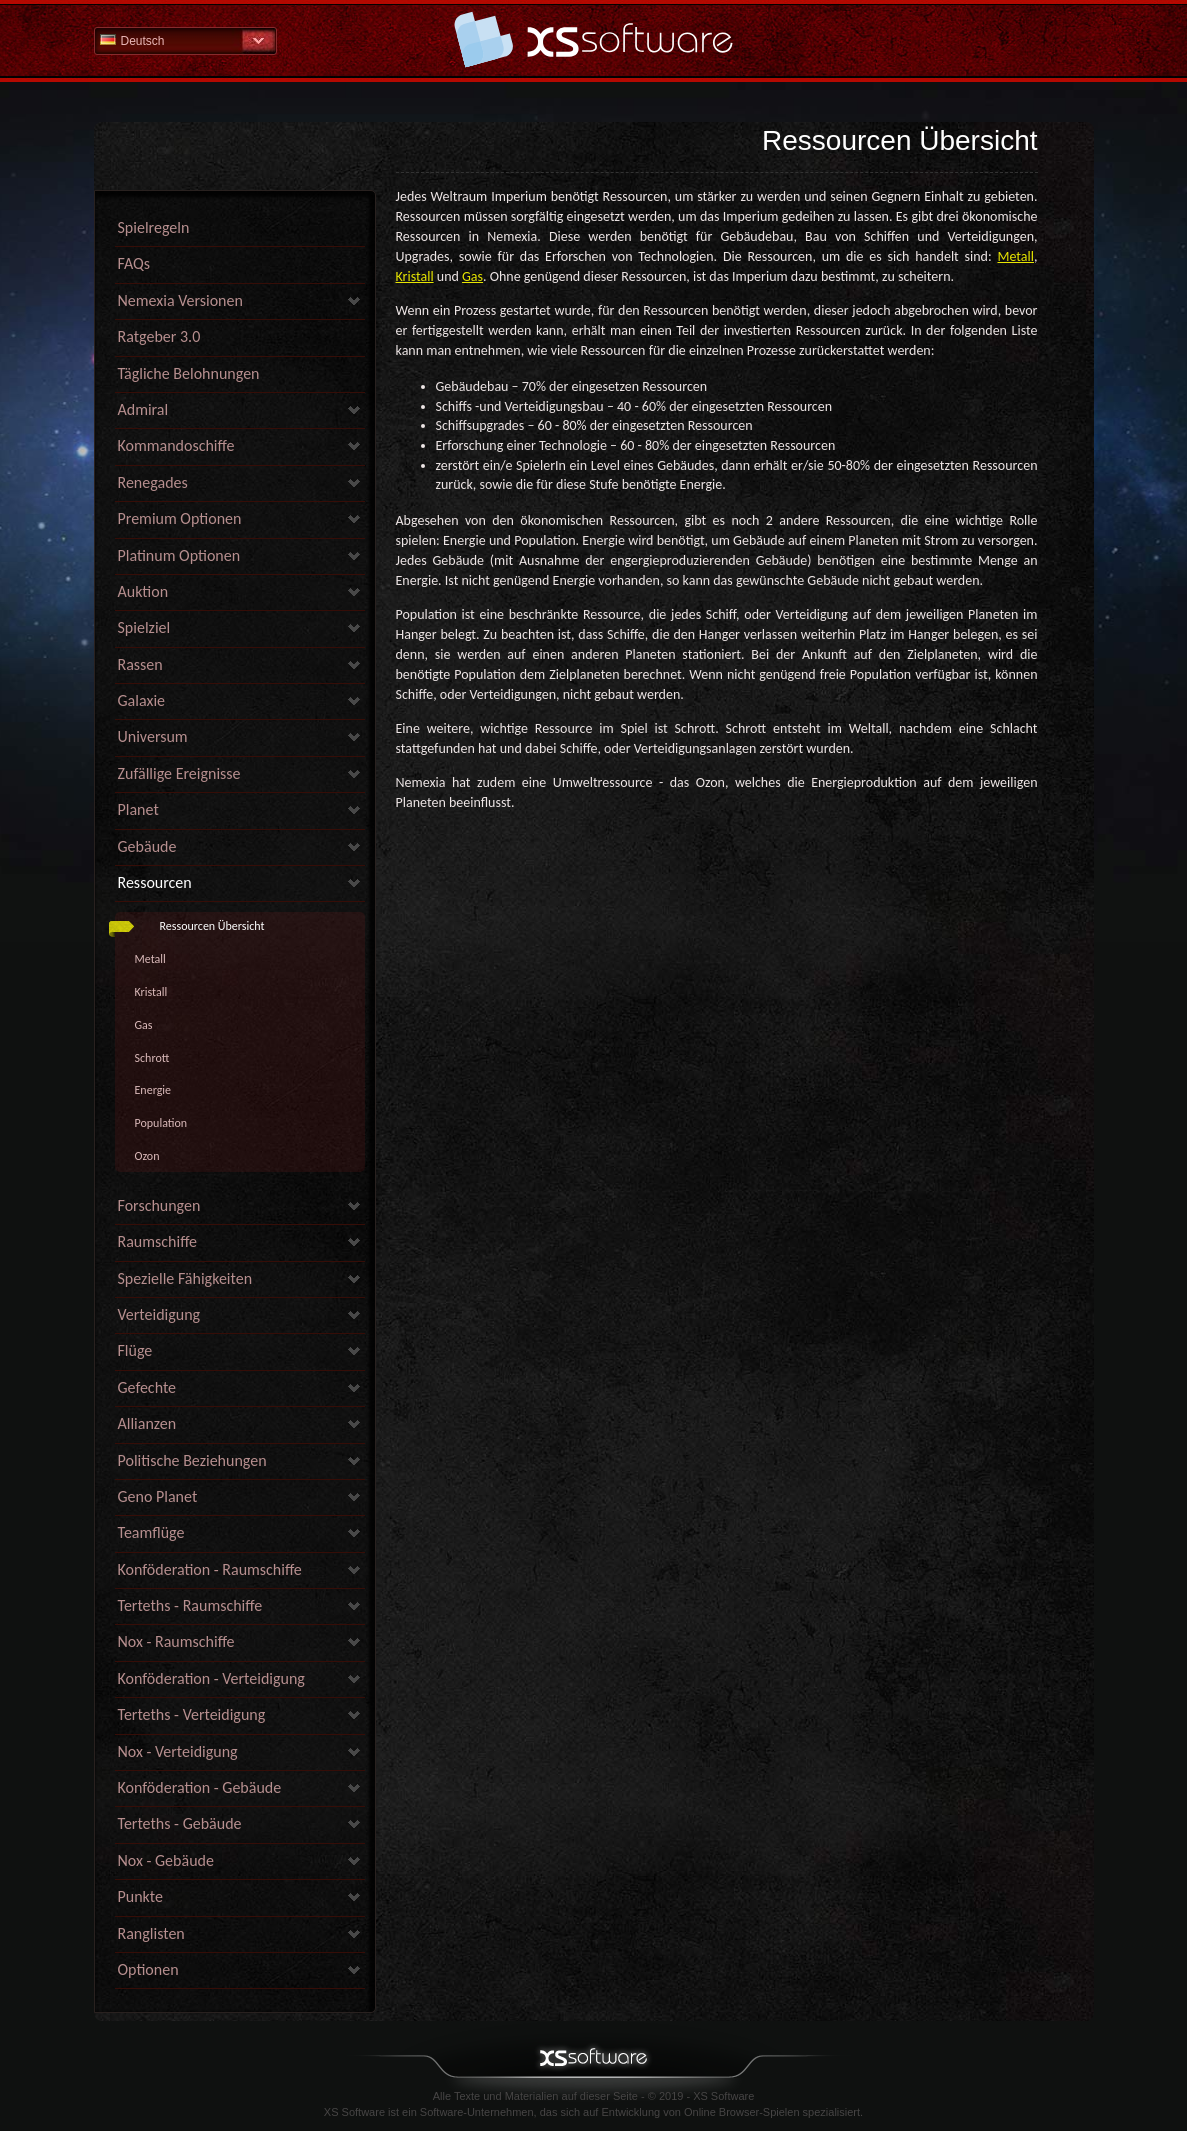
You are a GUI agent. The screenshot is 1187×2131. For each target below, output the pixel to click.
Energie (153, 1090)
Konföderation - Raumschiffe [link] (210, 1569)
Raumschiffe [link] (158, 1241)
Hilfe (594, 39)
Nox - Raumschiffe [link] (176, 1641)
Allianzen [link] (147, 1423)
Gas (144, 1025)
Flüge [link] (135, 1350)
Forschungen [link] (159, 1205)
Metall (150, 959)
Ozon (147, 1156)
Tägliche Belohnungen (189, 373)
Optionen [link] (148, 1969)
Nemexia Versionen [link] (180, 300)
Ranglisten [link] (151, 1933)
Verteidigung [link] (159, 1314)
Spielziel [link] (144, 627)
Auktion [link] (143, 591)
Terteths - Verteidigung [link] (192, 1714)
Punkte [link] (140, 1896)
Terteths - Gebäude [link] (180, 1823)
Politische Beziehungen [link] (192, 1460)
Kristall (151, 992)
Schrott (152, 1058)
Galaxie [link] (142, 700)
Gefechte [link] (147, 1387)
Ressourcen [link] (155, 882)
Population (161, 1123)
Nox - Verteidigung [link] (178, 1751)
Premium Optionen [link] (180, 518)
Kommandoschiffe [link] (176, 445)
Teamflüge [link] (151, 1532)
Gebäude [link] (147, 846)
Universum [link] (153, 736)
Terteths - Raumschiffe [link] (190, 1605)
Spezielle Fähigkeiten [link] (185, 1278)
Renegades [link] (153, 482)
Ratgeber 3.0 (159, 336)
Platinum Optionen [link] (179, 555)
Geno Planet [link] (158, 1496)
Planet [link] (138, 809)
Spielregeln (154, 227)
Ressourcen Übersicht (212, 926)
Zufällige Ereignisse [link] (179, 773)
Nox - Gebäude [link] (166, 1860)
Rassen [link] (140, 664)
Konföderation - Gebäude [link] (200, 1787)
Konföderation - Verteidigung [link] (211, 1678)
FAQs (134, 263)
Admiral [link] (143, 409)
